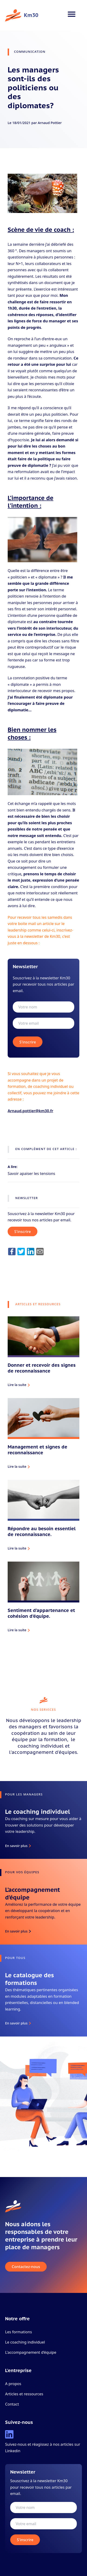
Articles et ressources (24, 2393)
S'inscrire (22, 1231)
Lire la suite (17, 1384)
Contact (12, 2404)
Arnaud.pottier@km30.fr (30, 1110)
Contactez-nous (26, 2266)
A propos (13, 2383)
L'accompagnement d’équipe (30, 2352)
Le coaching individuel (25, 2342)
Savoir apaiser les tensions (31, 1173)
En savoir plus (16, 1845)
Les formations (18, 2331)
